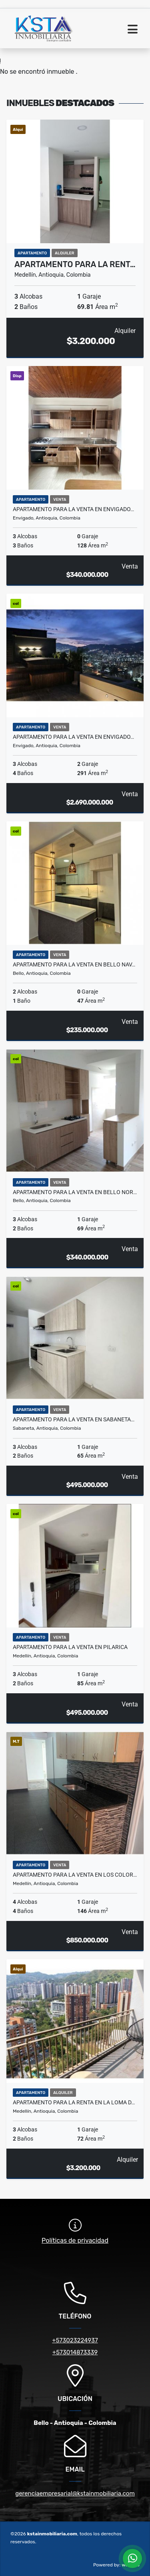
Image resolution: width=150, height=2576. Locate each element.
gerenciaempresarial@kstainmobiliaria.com (75, 2493)
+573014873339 (75, 2352)
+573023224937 (75, 2340)
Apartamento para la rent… (74, 264)
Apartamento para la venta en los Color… (75, 1874)
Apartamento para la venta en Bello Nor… (75, 1192)
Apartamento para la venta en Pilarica (70, 1647)
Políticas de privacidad (75, 2240)
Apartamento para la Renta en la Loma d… (74, 2102)
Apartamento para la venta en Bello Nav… (74, 964)
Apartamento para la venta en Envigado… (73, 509)
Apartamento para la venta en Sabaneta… (73, 1419)
